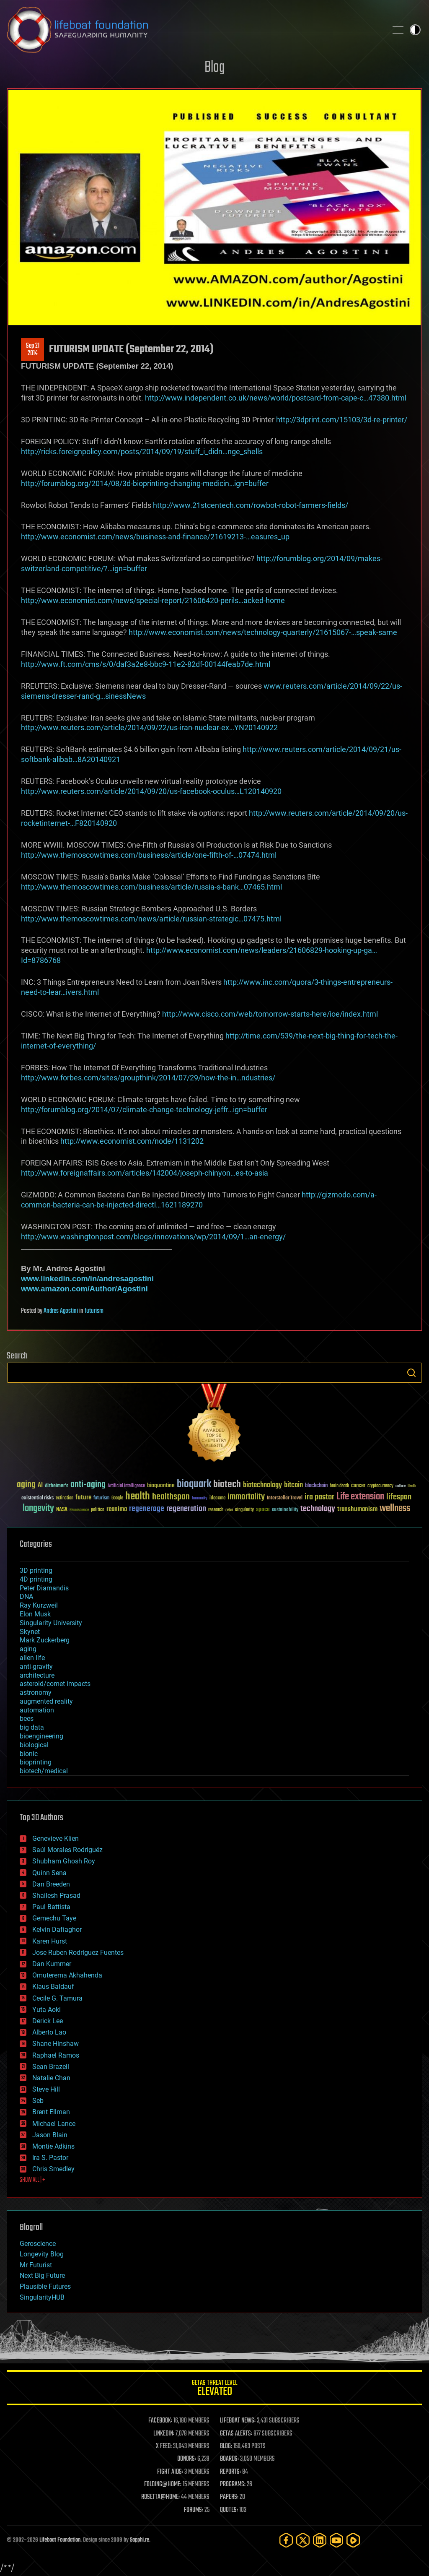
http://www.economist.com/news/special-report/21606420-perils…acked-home (153, 600)
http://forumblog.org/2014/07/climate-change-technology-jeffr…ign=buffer (144, 1109)
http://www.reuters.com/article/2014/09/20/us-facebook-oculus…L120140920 (151, 791)
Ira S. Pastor (50, 2158)
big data (32, 1727)
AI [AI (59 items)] (40, 1486)
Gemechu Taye (54, 1918)
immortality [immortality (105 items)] (246, 1497)
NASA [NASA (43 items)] (61, 1510)
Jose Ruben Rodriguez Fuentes (78, 1953)
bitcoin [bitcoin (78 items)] (293, 1485)
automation (37, 1710)
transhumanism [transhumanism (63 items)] (357, 1509)
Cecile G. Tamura (57, 1998)
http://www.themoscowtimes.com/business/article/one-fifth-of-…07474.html (149, 855)
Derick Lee (47, 2021)
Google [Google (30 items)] (117, 1498)
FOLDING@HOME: (162, 2484)
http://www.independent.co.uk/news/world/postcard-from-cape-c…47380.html (275, 397)
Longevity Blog (42, 2254)
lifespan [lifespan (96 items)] (398, 1497)
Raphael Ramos (55, 2055)
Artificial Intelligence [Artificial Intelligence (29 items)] (126, 1486)
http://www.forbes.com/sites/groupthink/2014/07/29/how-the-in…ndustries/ (148, 1077)
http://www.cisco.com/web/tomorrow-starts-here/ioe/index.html (270, 1014)
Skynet (30, 1632)
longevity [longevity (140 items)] (38, 1508)
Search (411, 1373)
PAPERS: (229, 2497)
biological (34, 1745)
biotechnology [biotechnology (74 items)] (262, 1485)
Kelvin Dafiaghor (57, 1929)
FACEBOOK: (160, 2420)
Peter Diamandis (44, 1588)
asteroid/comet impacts (55, 1684)
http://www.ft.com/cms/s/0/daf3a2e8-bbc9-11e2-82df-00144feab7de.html (145, 664)
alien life (32, 1658)
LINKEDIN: (163, 2433)
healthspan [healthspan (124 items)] (171, 1497)
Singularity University (51, 1623)
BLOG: (226, 2446)
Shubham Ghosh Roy (63, 1861)
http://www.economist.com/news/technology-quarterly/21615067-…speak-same (263, 632)
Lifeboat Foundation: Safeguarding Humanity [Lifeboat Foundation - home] (193, 30)
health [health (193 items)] (137, 1497)
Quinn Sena (49, 1873)
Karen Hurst (49, 1941)
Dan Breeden (51, 1884)
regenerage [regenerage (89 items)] (146, 1509)
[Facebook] (286, 2540)
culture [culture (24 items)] (400, 1486)
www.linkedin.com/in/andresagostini (87, 1278)
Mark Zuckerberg (45, 1640)
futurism (94, 1311)
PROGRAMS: (233, 2484)
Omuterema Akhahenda (67, 1975)
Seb (38, 2101)
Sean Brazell (50, 2067)
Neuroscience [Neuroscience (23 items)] (79, 1510)
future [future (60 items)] (83, 1497)
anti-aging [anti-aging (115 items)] (88, 1485)
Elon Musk (35, 1614)
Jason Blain (49, 2135)
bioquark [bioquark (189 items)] (194, 1484)
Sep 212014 (32, 349)
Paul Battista (51, 1907)
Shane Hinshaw (55, 2044)
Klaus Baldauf (53, 1987)
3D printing (36, 1570)
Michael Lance (53, 2124)
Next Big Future (42, 2275)
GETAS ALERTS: (236, 2433)
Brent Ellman (51, 2112)
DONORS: (186, 2459)
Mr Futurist (36, 2265)
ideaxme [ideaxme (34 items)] (217, 1498)
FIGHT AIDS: (170, 2472)
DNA (26, 1596)
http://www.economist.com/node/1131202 (132, 1141)
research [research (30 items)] (215, 1510)
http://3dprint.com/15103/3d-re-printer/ (341, 419)
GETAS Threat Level (214, 2389)
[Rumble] (353, 2540)
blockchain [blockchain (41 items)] (316, 1486)
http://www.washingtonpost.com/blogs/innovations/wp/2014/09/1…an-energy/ (153, 1236)
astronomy (36, 1693)
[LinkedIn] (319, 2540)
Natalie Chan (51, 2078)
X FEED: (164, 2446)
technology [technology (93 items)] (317, 1509)
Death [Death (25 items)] (412, 1486)
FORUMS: (193, 2510)
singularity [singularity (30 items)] (244, 1510)
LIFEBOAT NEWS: (238, 2420)
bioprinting (36, 1762)
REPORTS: (230, 2472)
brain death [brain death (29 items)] (339, 1486)
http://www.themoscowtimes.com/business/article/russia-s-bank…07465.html (151, 886)
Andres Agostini (61, 1311)
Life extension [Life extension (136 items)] (360, 1496)
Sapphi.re (139, 2540)
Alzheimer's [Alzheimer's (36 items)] (56, 1486)
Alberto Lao (49, 2032)
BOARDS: (229, 2459)
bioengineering (41, 1736)
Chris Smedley (53, 2169)
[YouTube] (336, 2540)
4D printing (36, 1579)
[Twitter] (303, 2540)
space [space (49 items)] (263, 1509)
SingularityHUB (42, 2297)
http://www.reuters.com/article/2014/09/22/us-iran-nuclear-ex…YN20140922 (149, 727)
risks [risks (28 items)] (229, 1509)
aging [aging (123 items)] (26, 1485)
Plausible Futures (45, 2286)
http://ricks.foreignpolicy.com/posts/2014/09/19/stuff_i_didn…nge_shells (142, 451)
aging (28, 1649)
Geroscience (38, 2244)
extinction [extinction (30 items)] (64, 1498)
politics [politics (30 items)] (97, 1510)
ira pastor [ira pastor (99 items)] (319, 1497)
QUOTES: (229, 2510)
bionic (29, 1754)
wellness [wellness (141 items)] (395, 1508)
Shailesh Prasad (56, 1895)
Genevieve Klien (55, 1838)
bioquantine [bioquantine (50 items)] (161, 1485)
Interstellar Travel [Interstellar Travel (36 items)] (284, 1498)
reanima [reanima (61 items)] (116, 1509)
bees (27, 1719)
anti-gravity (36, 1666)
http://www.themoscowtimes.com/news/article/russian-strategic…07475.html (151, 918)
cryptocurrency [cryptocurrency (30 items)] (380, 1486)
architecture (37, 1675)
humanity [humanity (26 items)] (199, 1498)
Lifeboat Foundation (59, 2540)
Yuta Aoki (46, 2010)
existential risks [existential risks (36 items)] (37, 1498)
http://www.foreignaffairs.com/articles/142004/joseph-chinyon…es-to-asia (144, 1172)
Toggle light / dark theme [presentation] (415, 29)
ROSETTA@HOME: (160, 2497)
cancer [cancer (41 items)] (358, 1486)
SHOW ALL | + (32, 2180)
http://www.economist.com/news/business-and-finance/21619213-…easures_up (155, 536)
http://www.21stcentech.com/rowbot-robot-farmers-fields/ (250, 505)
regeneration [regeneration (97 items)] (186, 1509)
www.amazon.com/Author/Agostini (84, 1288)
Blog (214, 68)
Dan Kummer (51, 1964)
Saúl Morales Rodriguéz (67, 1850)
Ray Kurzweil (39, 1605)
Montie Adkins (53, 2146)
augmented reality (46, 1701)
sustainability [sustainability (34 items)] (285, 1510)
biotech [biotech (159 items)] (227, 1484)
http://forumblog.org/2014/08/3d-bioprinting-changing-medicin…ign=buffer (145, 483)
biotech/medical (44, 1771)
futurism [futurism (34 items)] (101, 1498)
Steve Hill (46, 2089)
